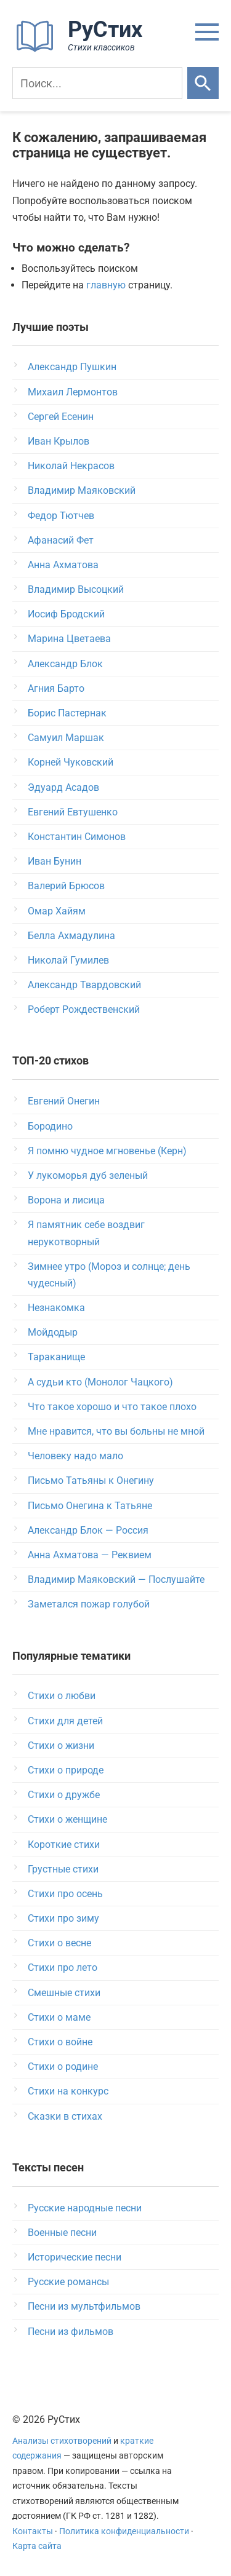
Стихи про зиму (63, 1918)
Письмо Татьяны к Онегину (91, 1480)
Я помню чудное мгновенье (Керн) (107, 1151)
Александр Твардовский (84, 985)
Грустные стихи (63, 1869)
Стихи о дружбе (64, 1795)
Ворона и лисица (66, 1200)
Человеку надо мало (75, 1456)
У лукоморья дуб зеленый (88, 1175)
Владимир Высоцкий (76, 589)
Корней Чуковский (70, 762)
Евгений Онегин (64, 1101)
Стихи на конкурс (68, 2091)
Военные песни (62, 2232)
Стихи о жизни (61, 1745)
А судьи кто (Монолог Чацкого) (100, 1382)
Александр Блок (65, 664)
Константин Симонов (77, 836)
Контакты (32, 2531)
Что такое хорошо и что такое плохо (112, 1407)
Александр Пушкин (72, 367)
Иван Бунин (54, 861)
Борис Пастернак (67, 713)
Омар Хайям (57, 911)
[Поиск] (97, 83)
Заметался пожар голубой (89, 1604)
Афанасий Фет (61, 540)
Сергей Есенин (61, 416)
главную (106, 285)
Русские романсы (68, 2282)
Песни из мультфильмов (84, 2306)
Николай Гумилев (68, 960)
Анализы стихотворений (61, 2441)
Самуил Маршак (66, 737)
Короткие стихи (64, 1844)
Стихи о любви (61, 1696)
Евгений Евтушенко (73, 812)
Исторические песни (74, 2257)
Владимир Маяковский (82, 490)
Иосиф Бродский (66, 614)
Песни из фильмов (70, 2331)
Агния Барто (56, 688)
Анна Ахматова (63, 565)
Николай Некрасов (71, 466)
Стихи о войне (60, 2042)
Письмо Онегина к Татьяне (90, 1506)
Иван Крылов (58, 441)
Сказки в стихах (65, 2116)
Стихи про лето (62, 1967)
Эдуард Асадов (63, 787)
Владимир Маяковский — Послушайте (116, 1579)
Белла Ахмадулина (71, 935)
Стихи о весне (59, 1943)
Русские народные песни (85, 2208)
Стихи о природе (65, 1770)
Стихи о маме (59, 2017)
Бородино (50, 1126)
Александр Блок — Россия (88, 1530)
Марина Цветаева (69, 638)
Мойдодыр (53, 1332)
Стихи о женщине (67, 1819)
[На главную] (83, 49)
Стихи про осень (65, 1894)
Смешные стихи (64, 1993)
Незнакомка (56, 1308)
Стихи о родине (63, 2066)
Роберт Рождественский (84, 1009)
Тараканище (56, 1357)
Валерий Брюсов (66, 886)
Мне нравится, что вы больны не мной (116, 1431)
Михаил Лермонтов (73, 392)
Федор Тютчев (61, 515)
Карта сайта (37, 2546)
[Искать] (203, 83)
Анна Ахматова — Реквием (90, 1555)
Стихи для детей (65, 1721)
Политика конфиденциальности (124, 2531)
